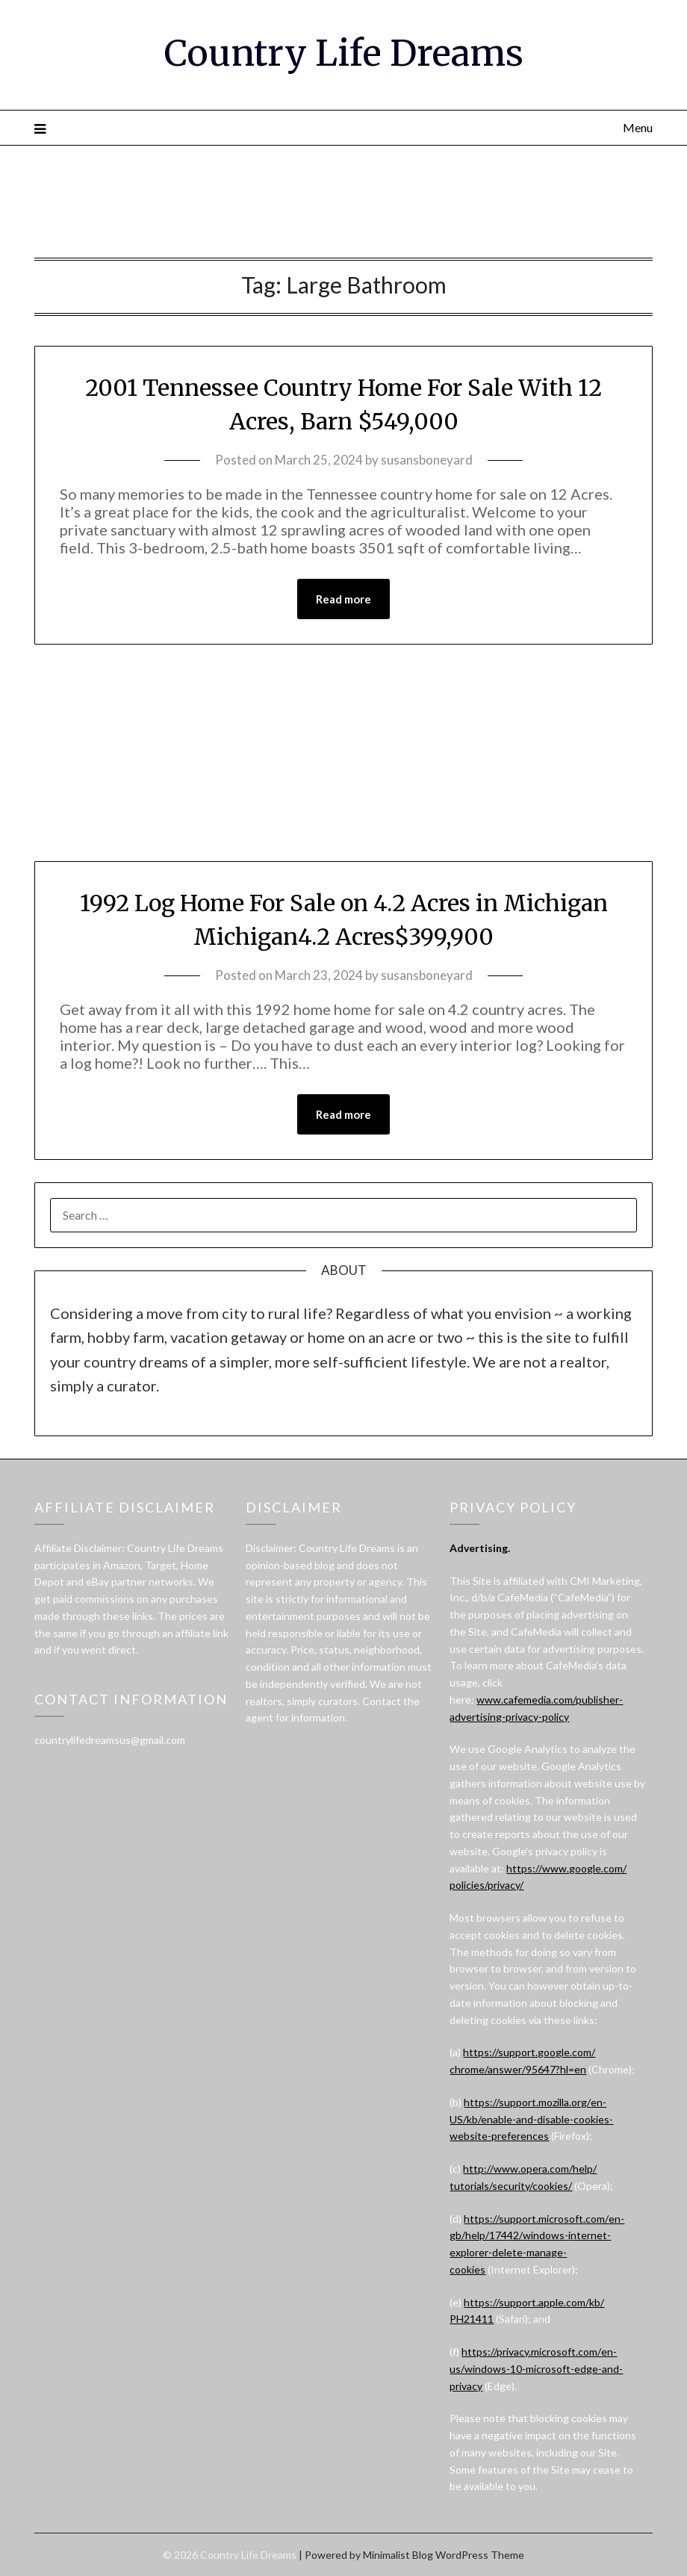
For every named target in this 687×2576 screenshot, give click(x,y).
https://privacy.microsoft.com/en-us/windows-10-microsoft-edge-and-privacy (536, 2368)
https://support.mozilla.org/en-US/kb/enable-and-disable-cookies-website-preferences (531, 2119)
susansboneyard (427, 460)
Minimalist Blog (398, 2554)
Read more (343, 599)
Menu (638, 127)
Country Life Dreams (343, 53)
